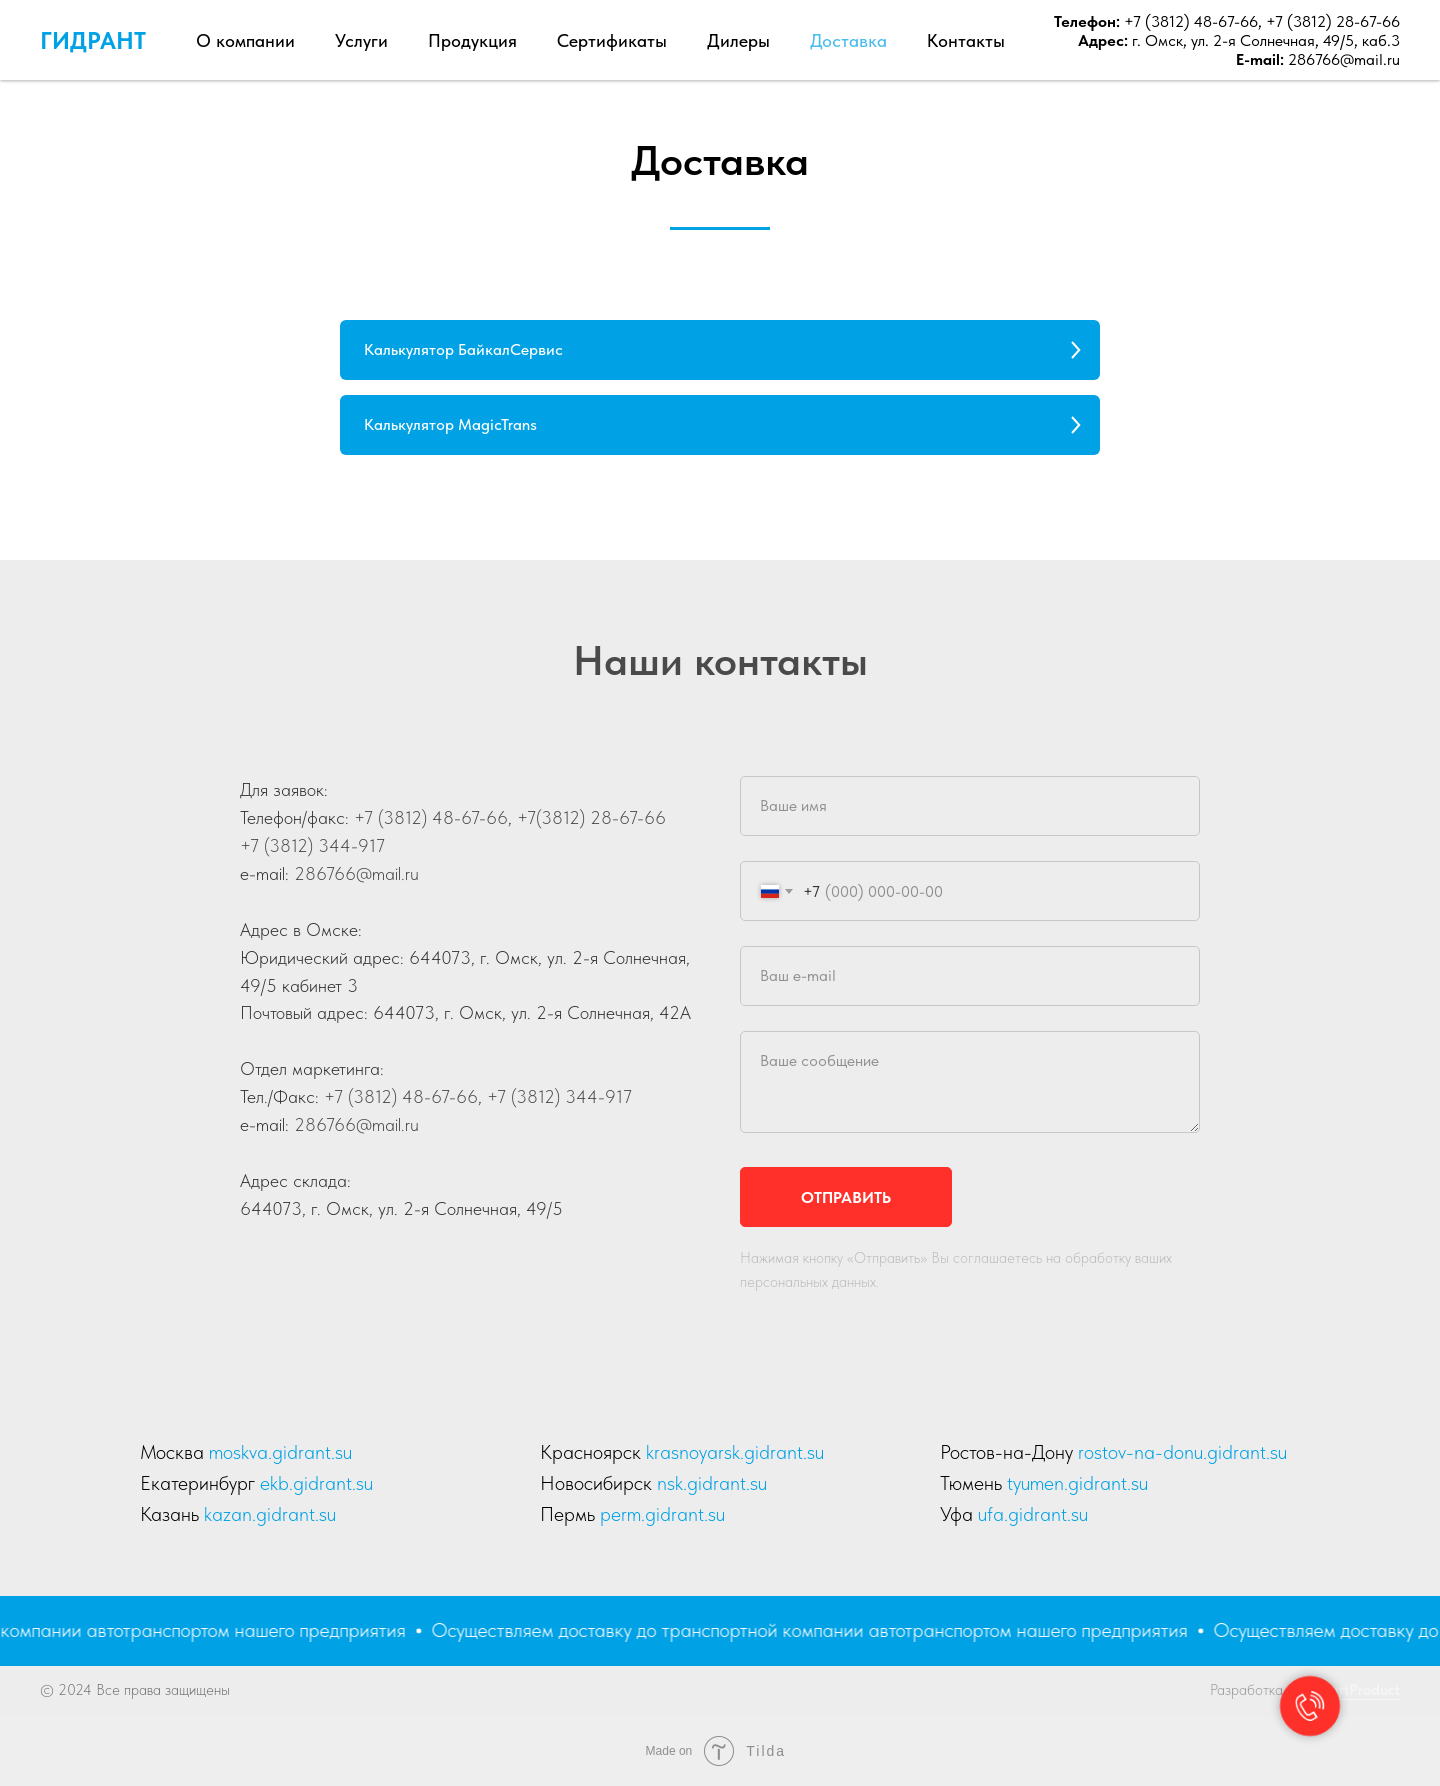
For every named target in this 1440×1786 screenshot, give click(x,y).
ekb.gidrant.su (316, 1483)
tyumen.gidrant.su (1077, 1483)
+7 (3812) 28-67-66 (1333, 21)
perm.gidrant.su (662, 1514)
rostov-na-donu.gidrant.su (1182, 1452)
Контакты (966, 40)
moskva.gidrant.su (280, 1452)
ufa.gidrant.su (1033, 1514)
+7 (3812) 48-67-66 (1189, 21)
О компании (245, 40)
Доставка (848, 40)
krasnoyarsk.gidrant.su (735, 1452)
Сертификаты (612, 40)
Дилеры (738, 40)
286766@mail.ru (1344, 59)
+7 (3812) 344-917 (312, 845)
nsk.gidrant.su (712, 1483)
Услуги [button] (361, 40)
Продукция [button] (472, 40)
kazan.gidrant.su (270, 1514)
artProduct (1365, 1690)
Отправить (846, 1197)
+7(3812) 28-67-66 (589, 817)
